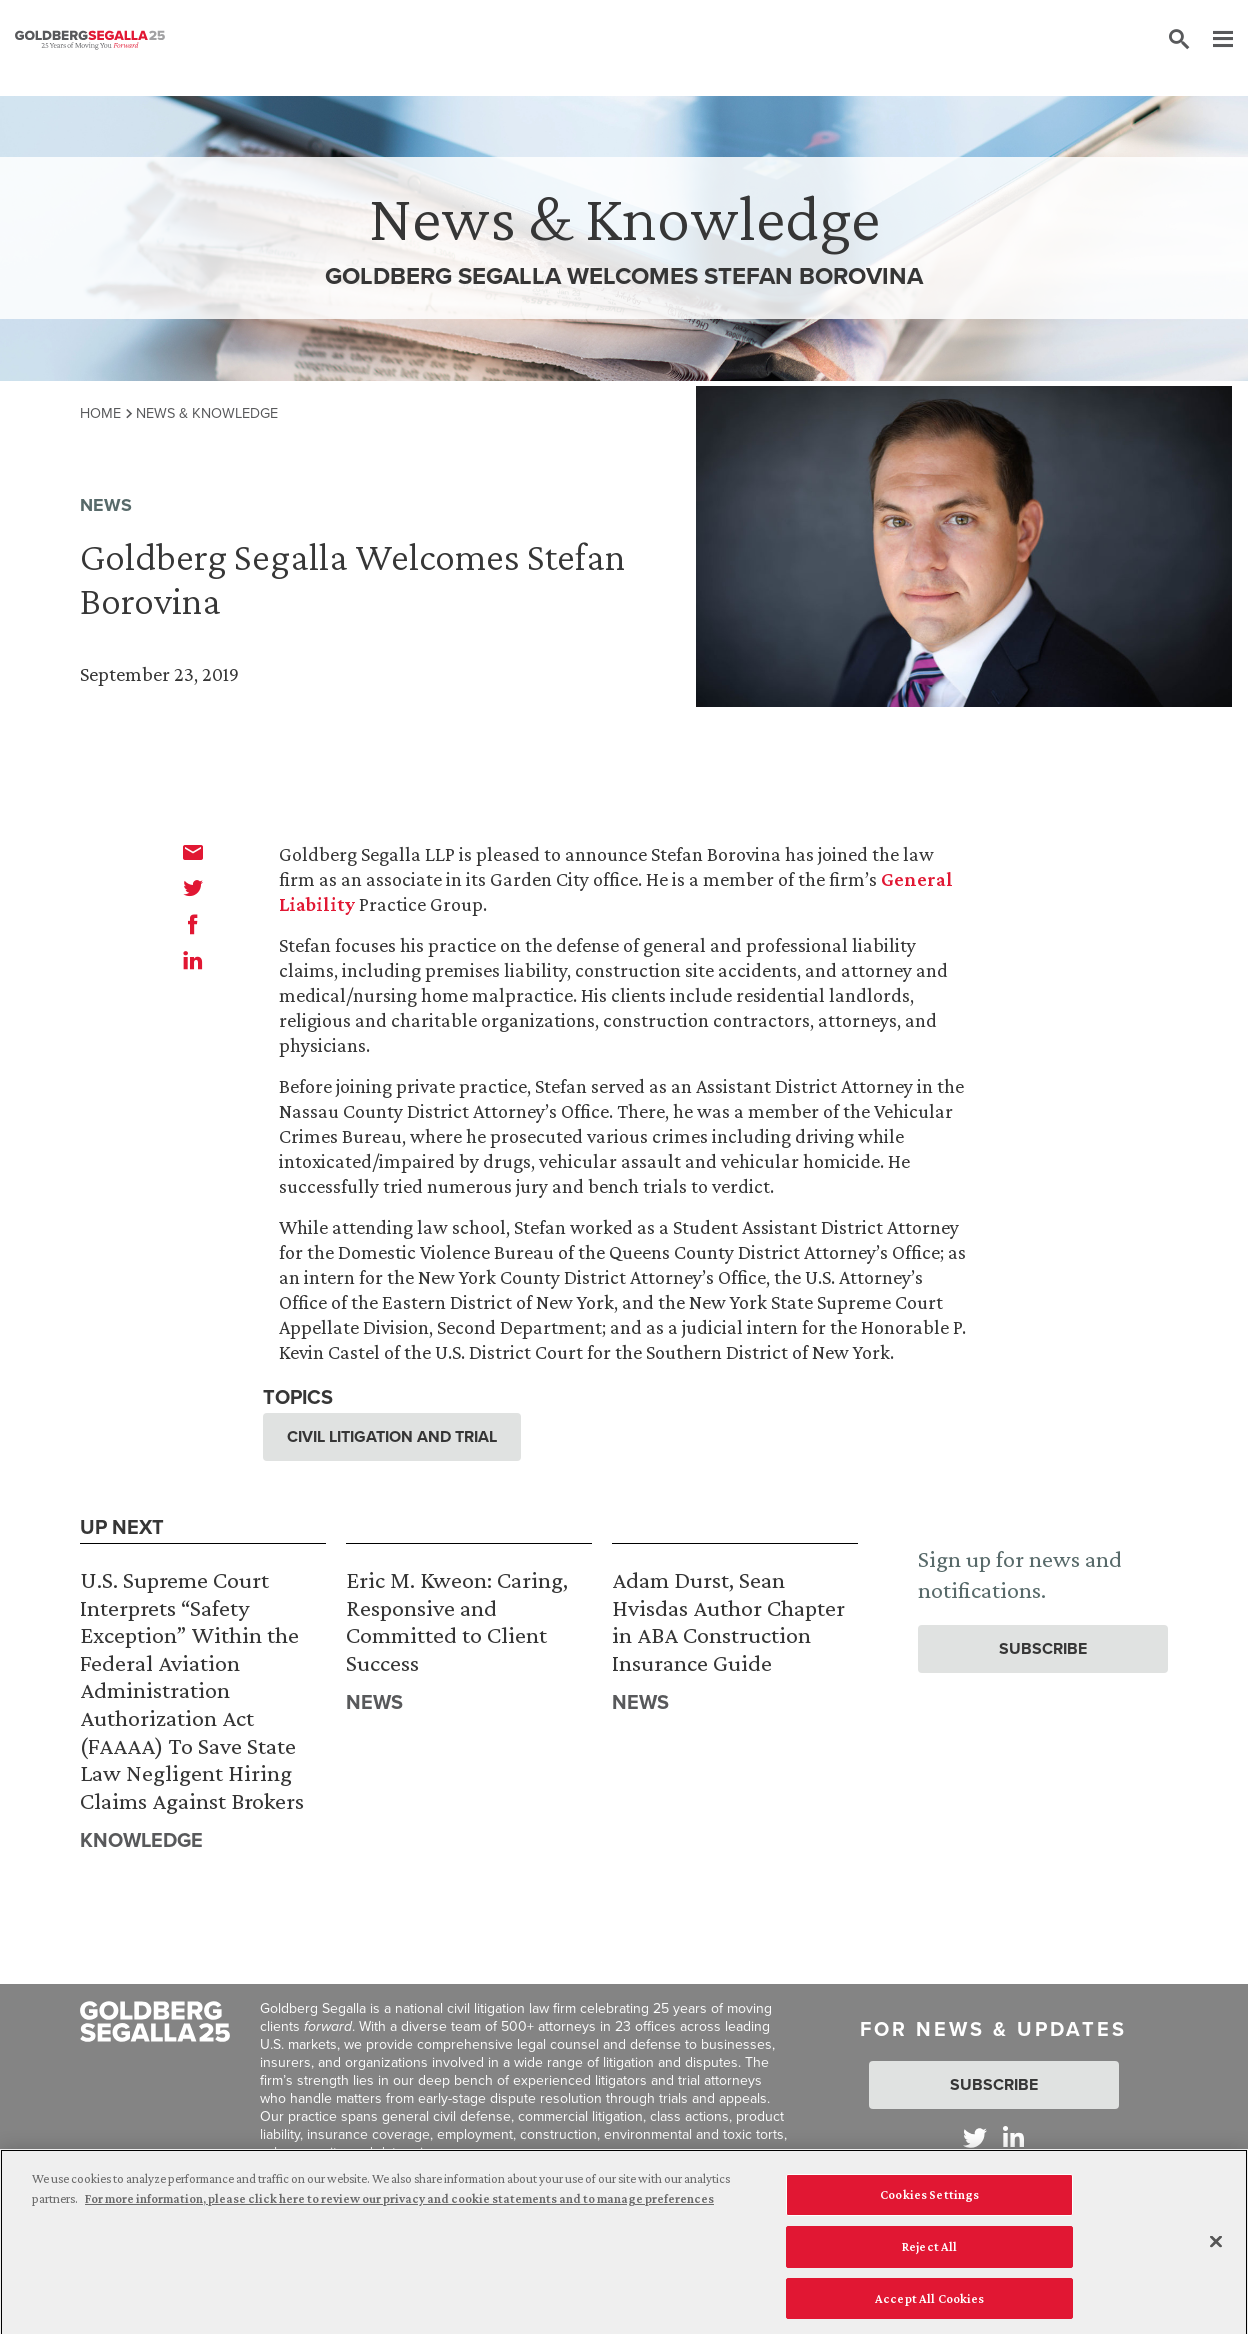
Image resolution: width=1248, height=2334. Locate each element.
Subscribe (1043, 1648)
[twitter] (193, 888)
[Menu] (1213, 40)
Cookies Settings (929, 2200)
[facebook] (193, 924)
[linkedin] (193, 960)
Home (100, 413)
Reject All (929, 2251)
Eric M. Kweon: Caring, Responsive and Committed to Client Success (457, 1621)
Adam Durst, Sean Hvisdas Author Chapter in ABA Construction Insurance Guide (728, 1621)
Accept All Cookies (929, 2303)
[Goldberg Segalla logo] (90, 40)
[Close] (1216, 2248)
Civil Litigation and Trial (392, 1436)
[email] (193, 852)
